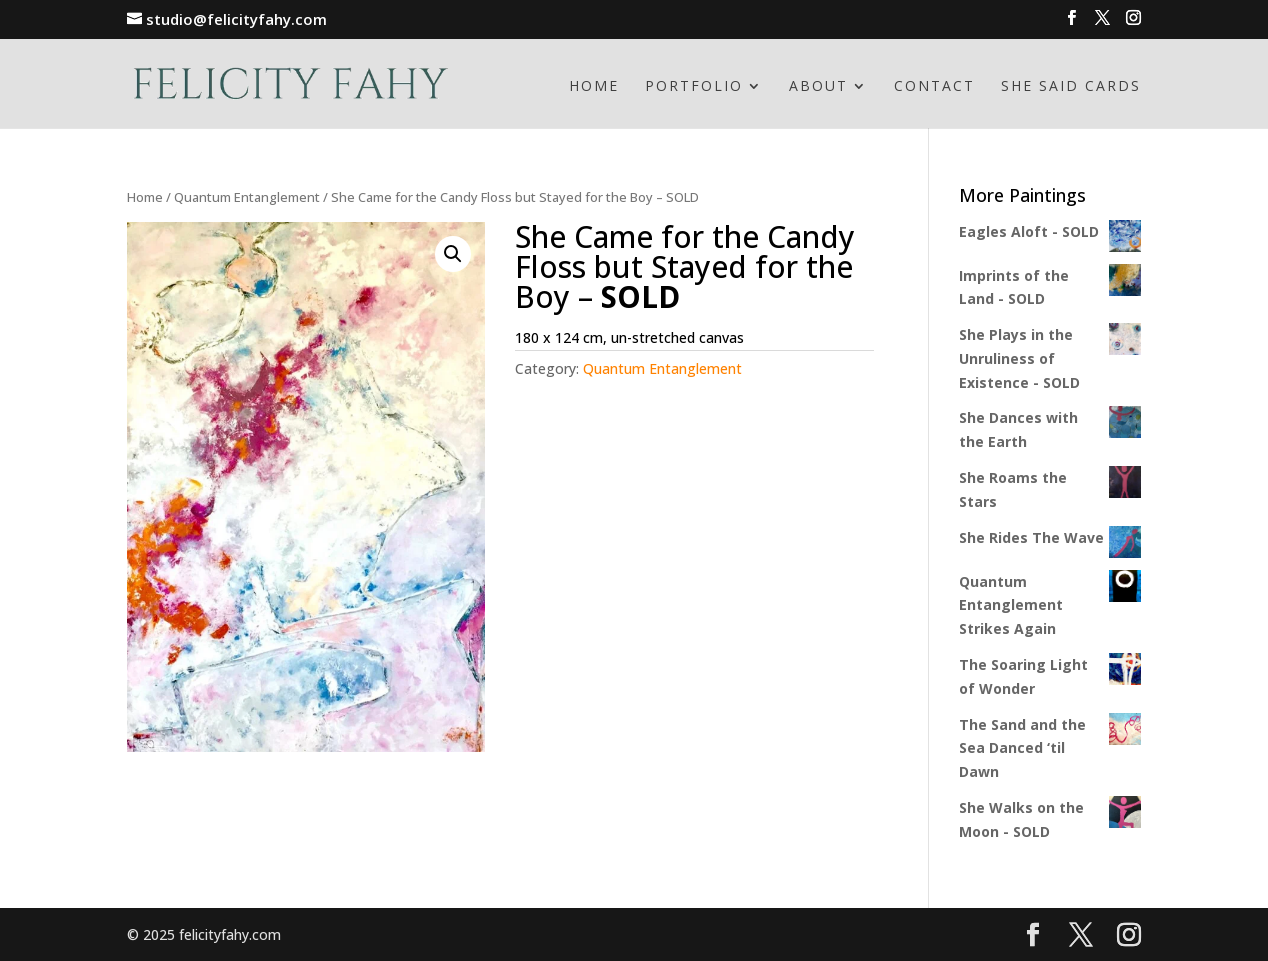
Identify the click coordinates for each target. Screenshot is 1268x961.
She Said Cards (1071, 87)
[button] (453, 254)
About (818, 87)
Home (594, 87)
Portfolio (694, 87)
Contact (934, 87)
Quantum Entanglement (247, 197)
